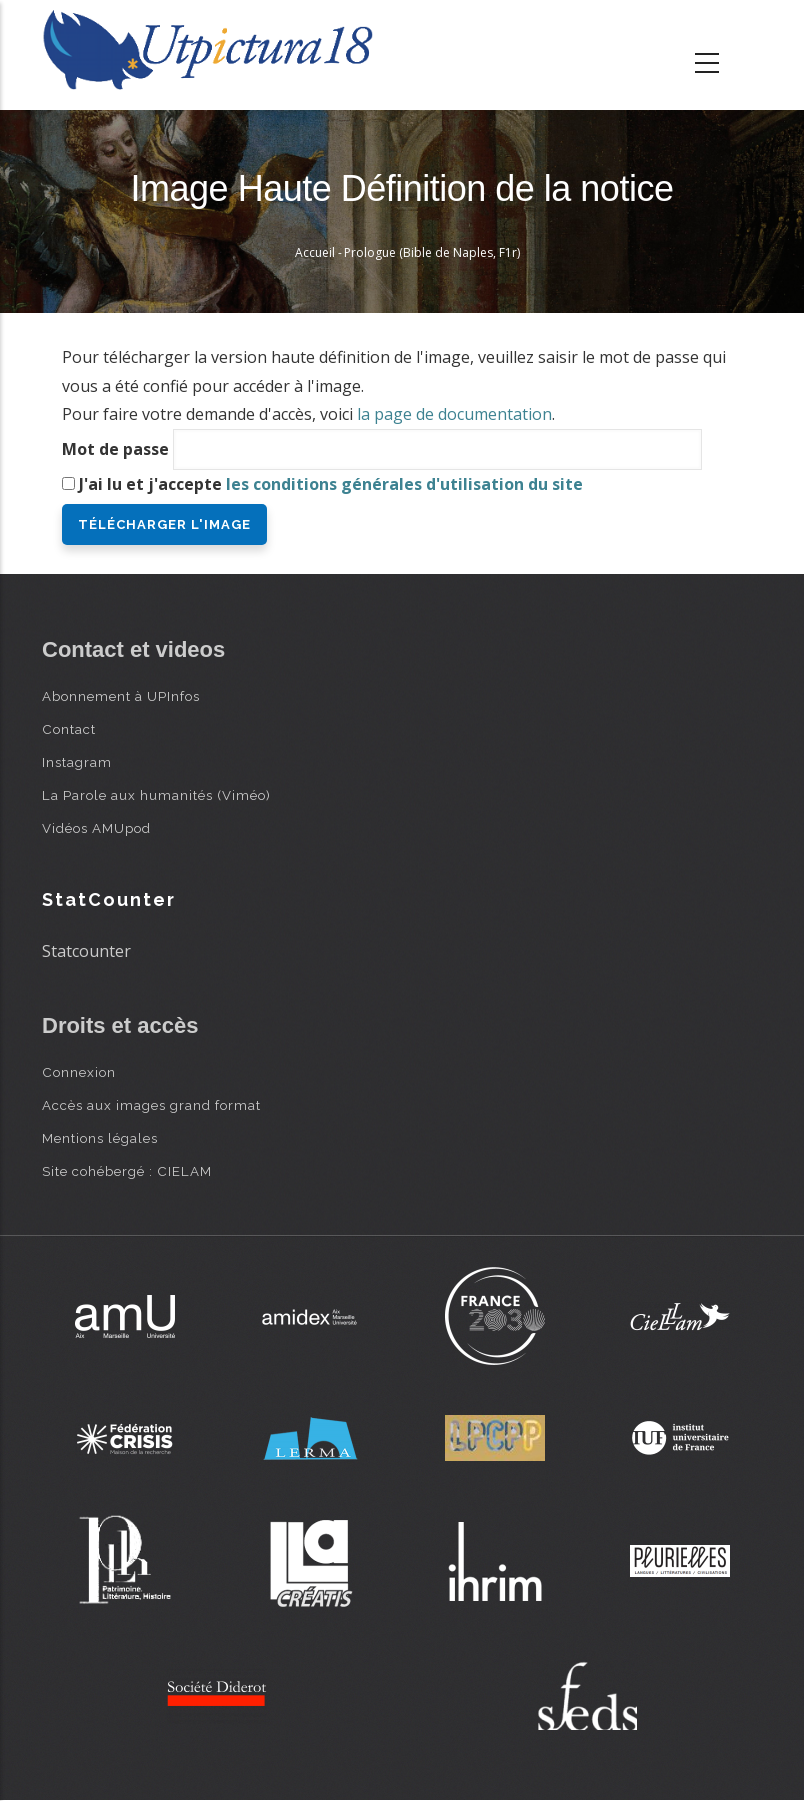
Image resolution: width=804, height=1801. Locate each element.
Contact (69, 729)
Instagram (77, 762)
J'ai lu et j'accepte (331, 484)
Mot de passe (115, 449)
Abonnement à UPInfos (121, 696)
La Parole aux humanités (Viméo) (156, 795)
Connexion (79, 1072)
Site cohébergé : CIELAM (127, 1171)
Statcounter (86, 951)
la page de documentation (454, 414)
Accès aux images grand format (151, 1105)
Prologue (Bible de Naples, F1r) (432, 252)
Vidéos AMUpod (96, 828)
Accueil (315, 252)
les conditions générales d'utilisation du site (404, 484)
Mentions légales (100, 1138)
